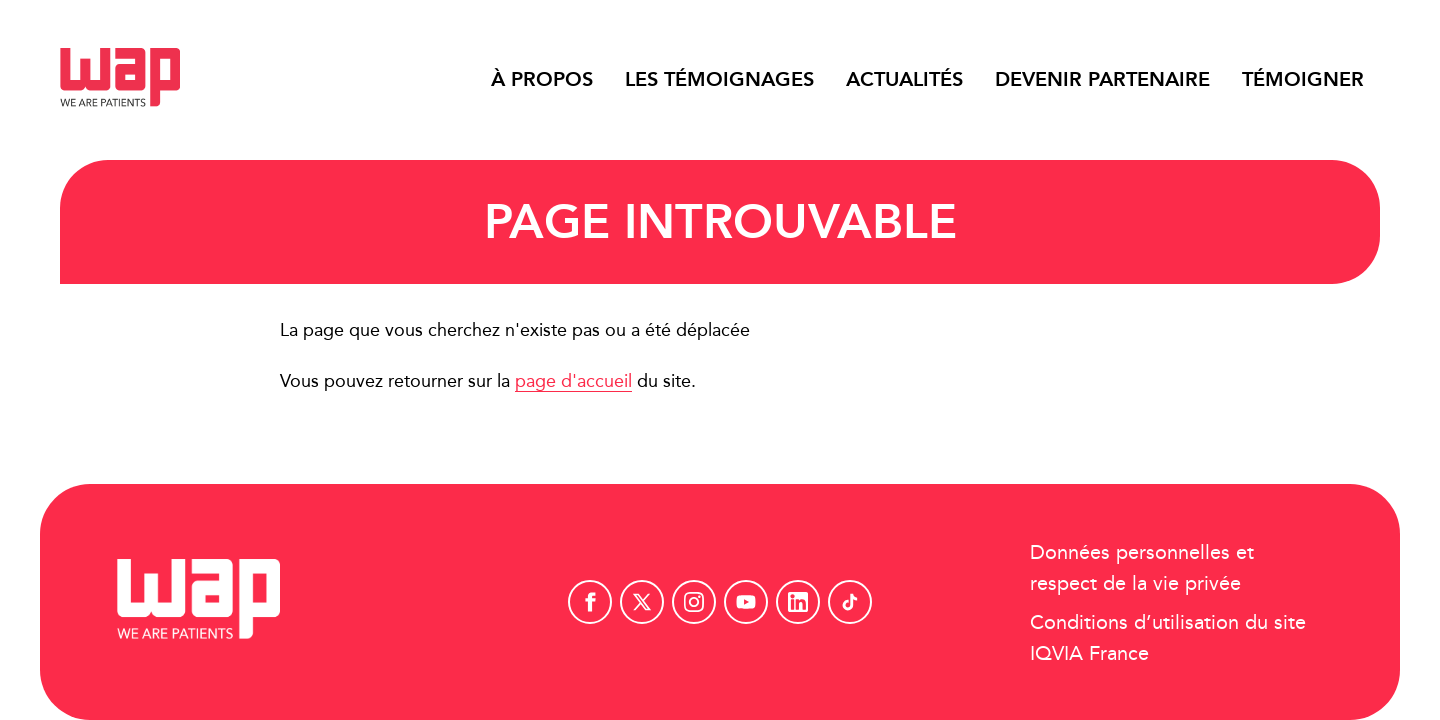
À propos (542, 79)
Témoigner (1303, 79)
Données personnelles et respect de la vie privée (1142, 567)
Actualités (904, 79)
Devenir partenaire (1102, 79)
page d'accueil (573, 380)
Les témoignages (719, 79)
